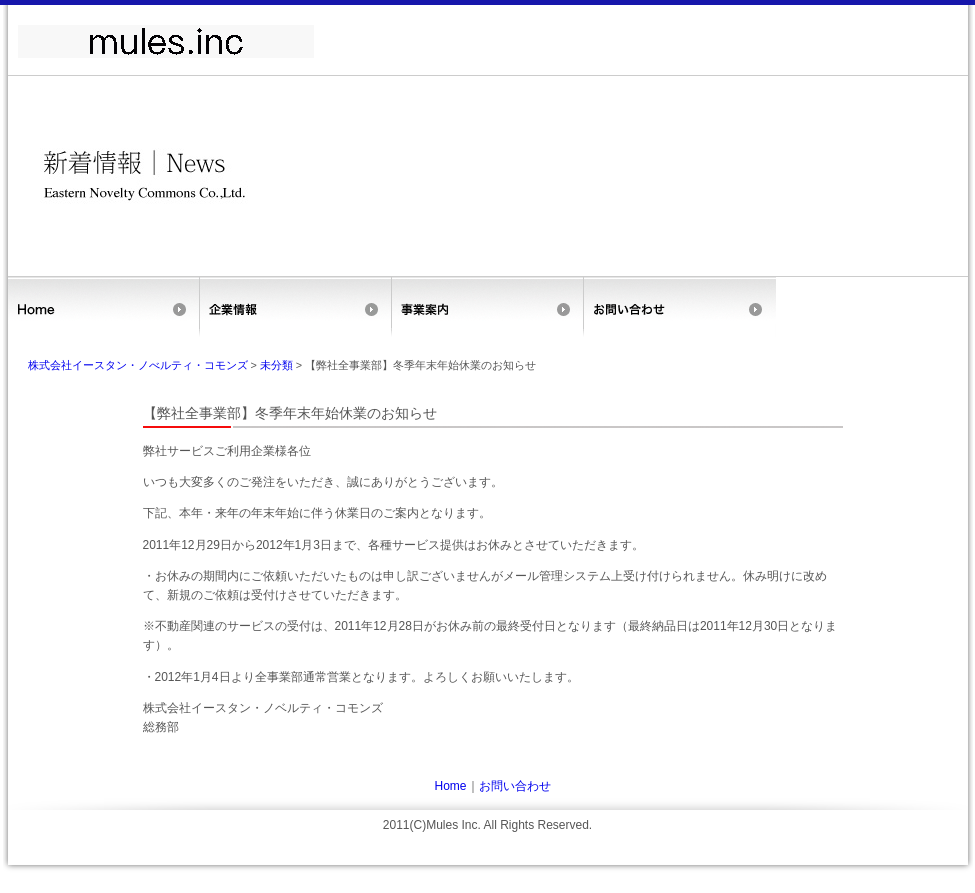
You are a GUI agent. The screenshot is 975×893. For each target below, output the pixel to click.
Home (104, 307)
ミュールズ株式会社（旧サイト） (166, 41)
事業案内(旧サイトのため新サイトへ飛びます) (488, 307)
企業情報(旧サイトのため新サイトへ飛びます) (296, 307)
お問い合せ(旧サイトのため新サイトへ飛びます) (680, 307)
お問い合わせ (515, 786)
